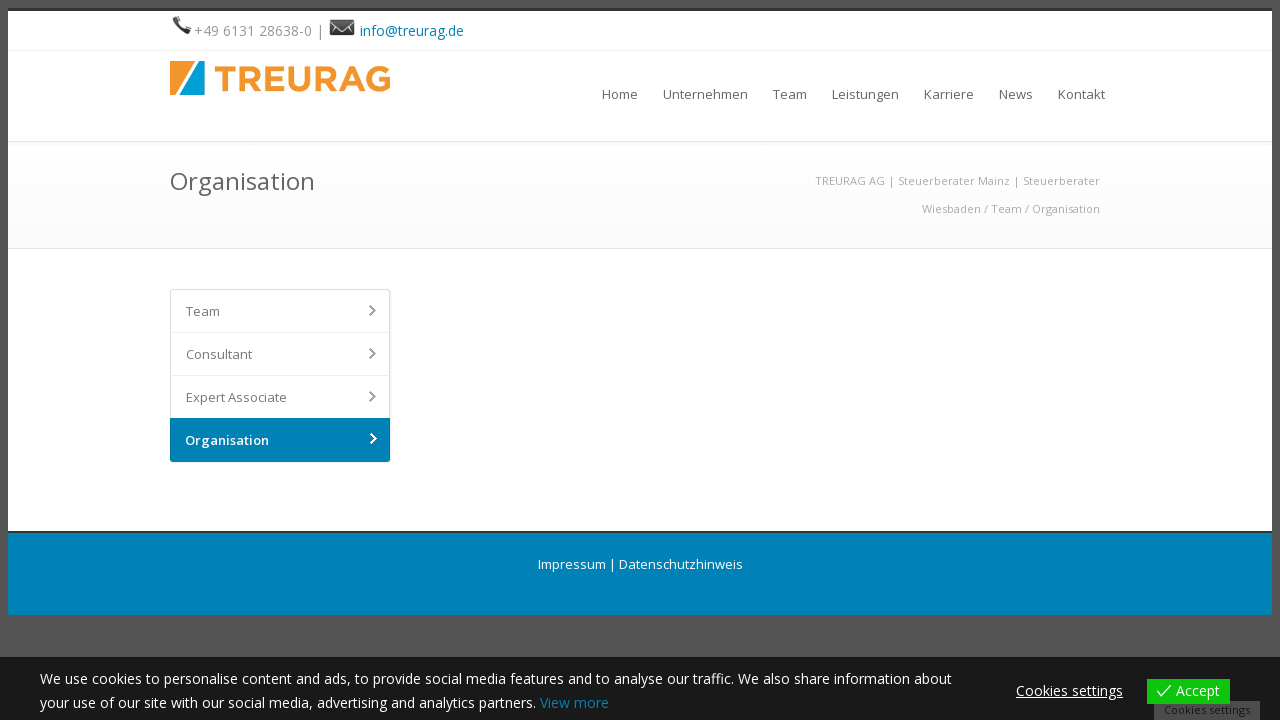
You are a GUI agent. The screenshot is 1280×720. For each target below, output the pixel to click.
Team (790, 94)
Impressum (572, 564)
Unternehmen (705, 94)
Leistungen (865, 94)
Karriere (949, 94)
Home (620, 94)
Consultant (219, 354)
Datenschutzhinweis (681, 564)
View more (574, 702)
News (1016, 94)
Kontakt (1081, 94)
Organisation (227, 440)
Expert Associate (236, 397)
